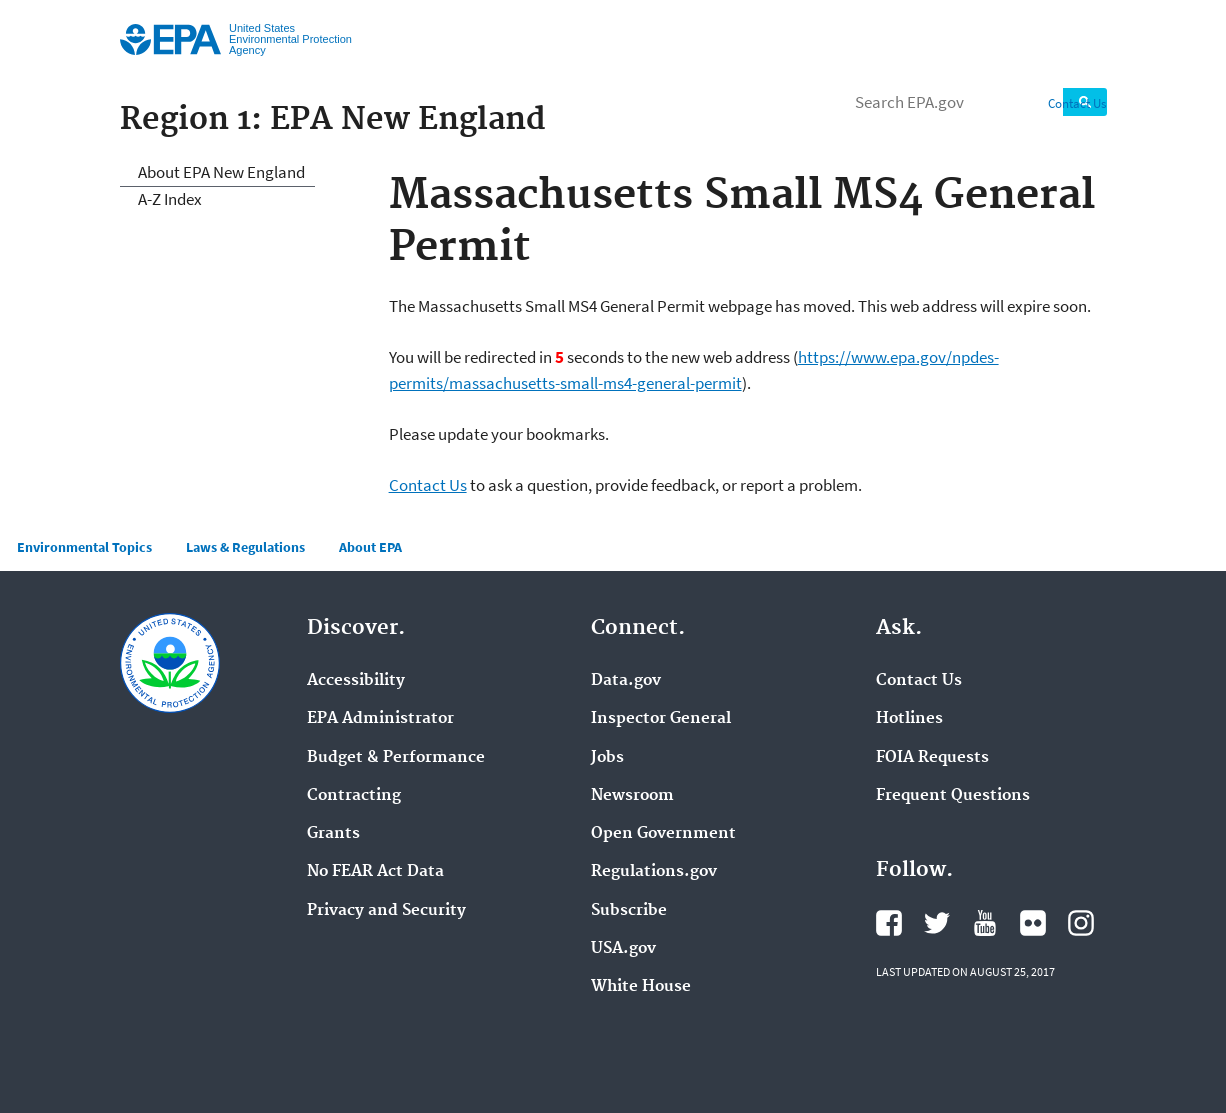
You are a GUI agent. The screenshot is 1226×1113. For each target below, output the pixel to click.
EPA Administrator (380, 719)
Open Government (663, 834)
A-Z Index (170, 199)
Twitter (937, 923)
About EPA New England (221, 172)
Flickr (1033, 923)
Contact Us (1077, 103)
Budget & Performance (396, 758)
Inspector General (661, 719)
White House (641, 987)
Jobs (607, 758)
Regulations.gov (654, 872)
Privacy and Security (386, 911)
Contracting (354, 796)
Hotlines (909, 719)
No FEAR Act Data (375, 872)
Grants (333, 834)
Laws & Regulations (245, 547)
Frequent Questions (953, 796)
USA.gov (623, 949)
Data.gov (626, 681)
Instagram (1081, 923)
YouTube (985, 923)
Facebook (889, 923)
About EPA (370, 547)
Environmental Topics (84, 547)
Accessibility (356, 681)
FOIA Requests (932, 758)
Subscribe (629, 911)
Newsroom (632, 796)
